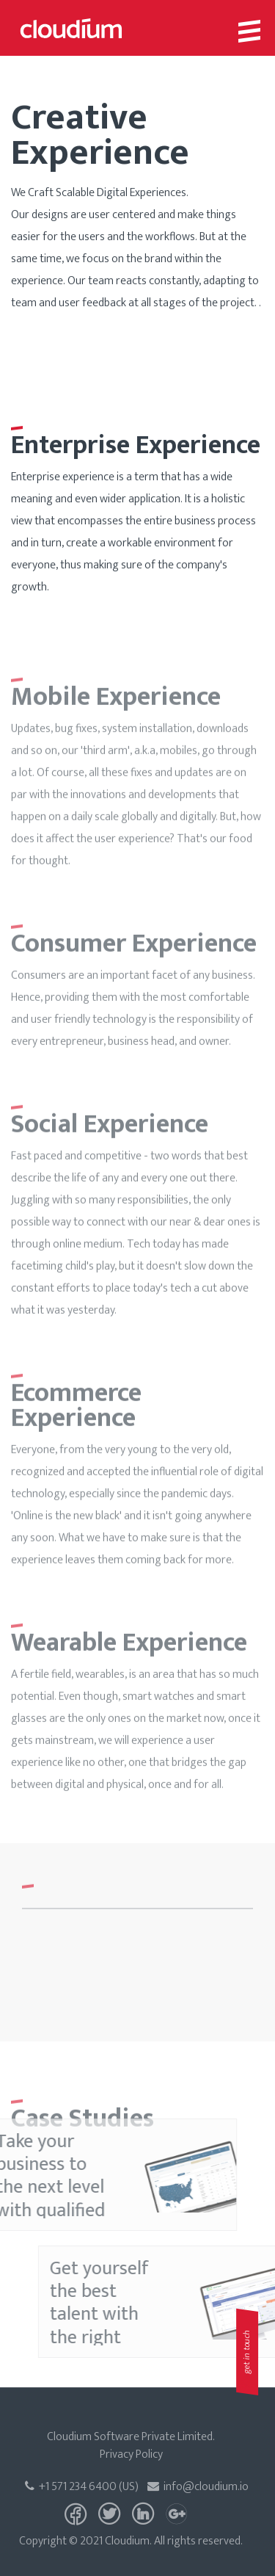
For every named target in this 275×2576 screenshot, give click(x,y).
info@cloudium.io (198, 2487)
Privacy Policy (131, 2454)
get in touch (246, 2352)
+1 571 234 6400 (71, 2487)
